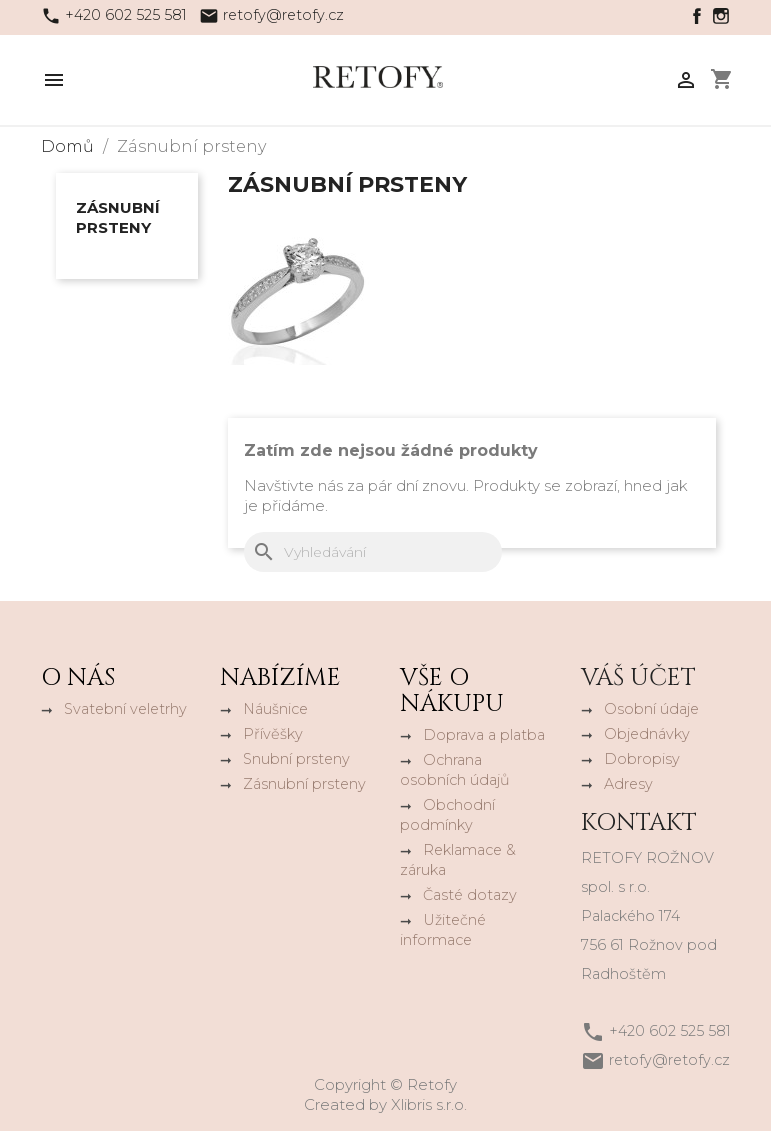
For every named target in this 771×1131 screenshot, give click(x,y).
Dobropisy (642, 759)
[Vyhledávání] (373, 552)
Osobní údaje (651, 709)
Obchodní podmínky (447, 815)
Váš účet (638, 678)
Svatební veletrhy (125, 709)
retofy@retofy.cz (283, 15)
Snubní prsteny (296, 759)
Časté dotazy (470, 895)
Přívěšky (273, 734)
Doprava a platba (484, 735)
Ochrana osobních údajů (455, 770)
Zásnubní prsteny (118, 217)
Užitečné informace (443, 930)
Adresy (628, 784)
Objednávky (647, 734)
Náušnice (275, 709)
